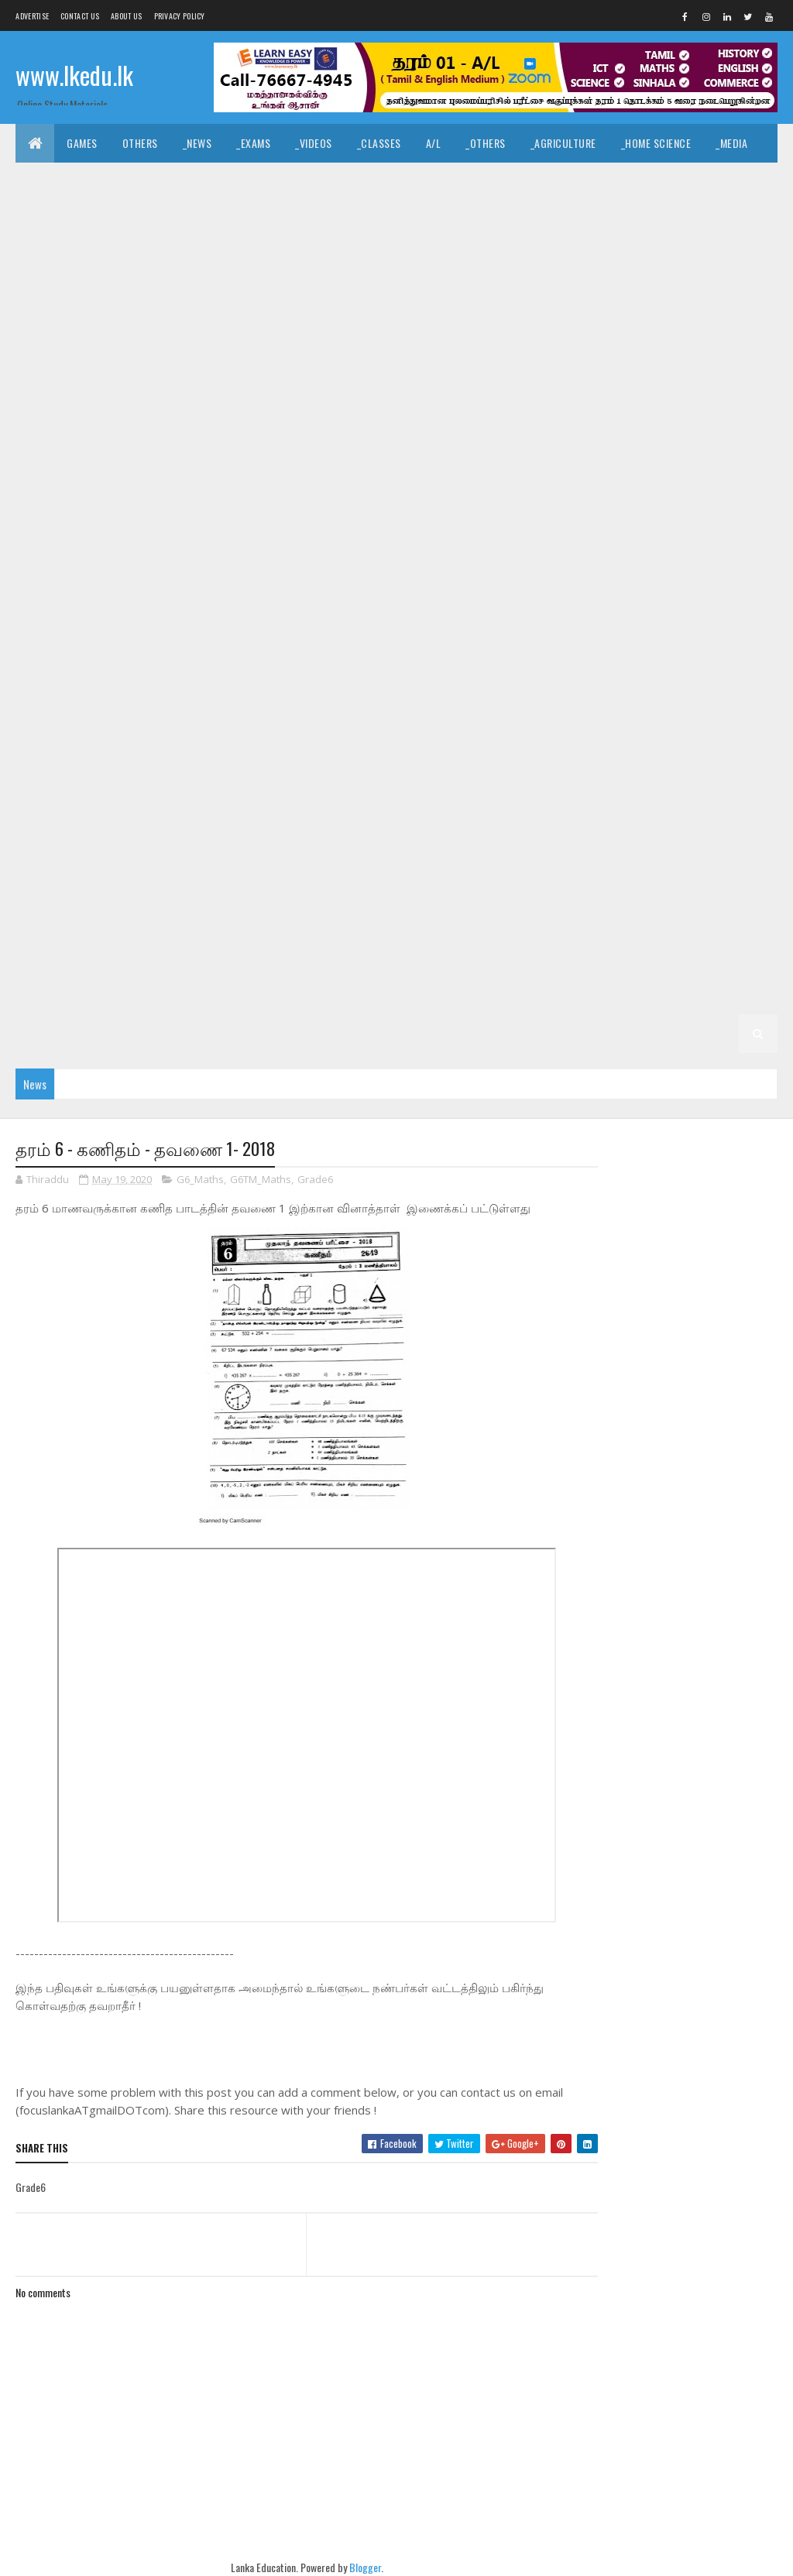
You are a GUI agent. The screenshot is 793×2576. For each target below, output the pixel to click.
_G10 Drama (622, 452)
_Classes (379, 143)
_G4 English (208, 917)
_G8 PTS (416, 685)
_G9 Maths (274, 607)
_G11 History (139, 375)
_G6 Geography (499, 801)
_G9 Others (423, 607)
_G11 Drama (189, 336)
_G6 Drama (330, 801)
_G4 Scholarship (518, 917)
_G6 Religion (347, 840)
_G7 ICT (45, 762)
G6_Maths (200, 1180)
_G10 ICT (47, 530)
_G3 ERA (354, 956)
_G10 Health (479, 491)
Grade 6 (714, 762)
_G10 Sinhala (602, 530)
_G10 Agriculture (494, 414)
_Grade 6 (49, 801)
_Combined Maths (584, 259)
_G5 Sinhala (110, 878)
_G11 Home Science (239, 375)
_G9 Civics (375, 569)
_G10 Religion (430, 530)
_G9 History (135, 607)
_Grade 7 (112, 723)
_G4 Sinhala (56, 917)
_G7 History (731, 723)
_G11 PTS (542, 375)
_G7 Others (262, 762)
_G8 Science (573, 685)
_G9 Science (651, 607)
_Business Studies (73, 259)
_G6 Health (588, 801)
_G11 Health (56, 375)
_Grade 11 (714, 259)
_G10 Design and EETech (377, 452)
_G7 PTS (333, 762)
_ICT (552, 220)
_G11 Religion (618, 375)
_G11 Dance (436, 298)
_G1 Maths (705, 994)
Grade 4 (656, 878)
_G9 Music (348, 607)
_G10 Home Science (665, 491)
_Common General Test (462, 220)
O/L (659, 259)
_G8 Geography (633, 646)
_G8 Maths (195, 685)
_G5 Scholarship (571, 878)
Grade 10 (335, 414)
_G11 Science (704, 375)
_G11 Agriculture (70, 298)
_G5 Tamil (186, 878)
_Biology (346, 259)
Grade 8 (117, 646)
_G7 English (472, 723)
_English (104, 181)
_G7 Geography (563, 723)
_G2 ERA (202, 994)
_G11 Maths (395, 375)
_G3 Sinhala (56, 956)
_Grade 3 (668, 917)
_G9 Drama (523, 569)
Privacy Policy (179, 16)
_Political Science (253, 220)
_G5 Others (478, 878)
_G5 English (261, 878)
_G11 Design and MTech (83, 336)
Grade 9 (177, 569)
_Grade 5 (720, 840)
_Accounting (701, 220)
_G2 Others (272, 994)
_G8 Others (345, 685)
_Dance (746, 181)
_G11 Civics (359, 298)
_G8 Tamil (731, 685)
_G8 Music (269, 685)
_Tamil (43, 181)
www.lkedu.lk (74, 75)
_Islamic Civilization (317, 181)
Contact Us (79, 16)
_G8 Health (721, 646)
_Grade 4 (722, 878)
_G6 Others (203, 840)
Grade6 (315, 1180)
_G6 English (409, 801)
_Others (485, 143)
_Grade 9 (242, 569)
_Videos (313, 143)
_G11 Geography (679, 336)
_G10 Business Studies (682, 414)
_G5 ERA (408, 878)
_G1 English (629, 994)
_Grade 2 (561, 956)
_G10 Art (582, 414)
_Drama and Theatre (77, 220)
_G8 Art (247, 646)
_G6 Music (127, 840)
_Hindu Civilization (195, 181)
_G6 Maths (53, 840)
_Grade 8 (182, 646)
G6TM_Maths (260, 1180)
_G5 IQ (42, 878)
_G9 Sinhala (732, 607)
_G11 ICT (326, 375)
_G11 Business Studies (254, 298)
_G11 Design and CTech (541, 298)
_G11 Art (156, 298)
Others (140, 143)
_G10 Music (196, 530)
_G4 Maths (287, 917)
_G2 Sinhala (635, 956)
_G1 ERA (45, 1033)
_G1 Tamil (555, 994)
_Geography (352, 220)
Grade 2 (496, 956)
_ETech (282, 259)
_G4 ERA (354, 917)
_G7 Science (489, 762)
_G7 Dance (319, 723)
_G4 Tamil (133, 917)
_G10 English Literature (86, 491)
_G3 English (208, 956)
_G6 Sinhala (512, 840)
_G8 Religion (490, 685)
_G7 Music (186, 762)
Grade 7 (47, 723)
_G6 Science (430, 840)
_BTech (159, 259)
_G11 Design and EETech (676, 298)
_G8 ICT (129, 685)
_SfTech (222, 259)
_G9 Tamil (51, 646)
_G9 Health (54, 607)
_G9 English (602, 569)
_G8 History (57, 685)
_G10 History (564, 491)
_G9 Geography (692, 569)
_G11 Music (472, 375)
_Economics (615, 220)
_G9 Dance (449, 569)
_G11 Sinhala (58, 414)
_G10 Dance (133, 452)
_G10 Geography (386, 491)
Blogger (353, 2568)
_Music (687, 181)
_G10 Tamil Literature (80, 569)
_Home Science (656, 143)
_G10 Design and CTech (240, 452)
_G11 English (270, 336)
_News (197, 143)
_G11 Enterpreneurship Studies (540, 336)
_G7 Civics (244, 723)
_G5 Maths (340, 878)
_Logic (167, 220)
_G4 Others (424, 917)
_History (577, 181)
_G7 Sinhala (571, 762)
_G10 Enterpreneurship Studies (246, 491)
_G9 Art (306, 569)
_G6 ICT (740, 801)
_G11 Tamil (136, 414)
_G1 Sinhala (480, 994)
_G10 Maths (118, 530)
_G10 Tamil (683, 530)
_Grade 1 (406, 994)
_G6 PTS (274, 840)
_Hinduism (416, 181)
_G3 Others (424, 956)
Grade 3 (603, 917)
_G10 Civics (55, 452)
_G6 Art (113, 801)
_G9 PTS (494, 607)
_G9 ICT (207, 607)
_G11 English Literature (383, 336)
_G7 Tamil (647, 762)
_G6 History (669, 801)
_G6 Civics (182, 801)
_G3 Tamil (133, 956)
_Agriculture (563, 143)
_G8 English (543, 646)
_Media (731, 143)
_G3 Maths (287, 956)
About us (126, 16)
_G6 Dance (256, 801)
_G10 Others (277, 530)
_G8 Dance (389, 646)
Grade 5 (654, 840)
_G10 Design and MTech (514, 452)
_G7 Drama (394, 723)
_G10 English (705, 452)
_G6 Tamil (588, 840)
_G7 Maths (113, 762)
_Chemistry (420, 259)
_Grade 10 (404, 414)
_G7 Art (177, 723)
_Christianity (498, 181)
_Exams (253, 143)
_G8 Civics (315, 646)
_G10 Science (517, 530)
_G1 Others (114, 1033)
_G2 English (56, 994)
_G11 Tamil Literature (237, 414)
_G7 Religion (406, 762)
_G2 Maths (135, 994)
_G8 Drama (463, 646)
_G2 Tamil (712, 956)
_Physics (495, 259)
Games (82, 143)
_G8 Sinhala (654, 685)
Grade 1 (343, 994)
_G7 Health (651, 723)
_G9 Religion (568, 607)
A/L (433, 143)
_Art (635, 181)
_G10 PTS (352, 530)
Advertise (32, 16)
